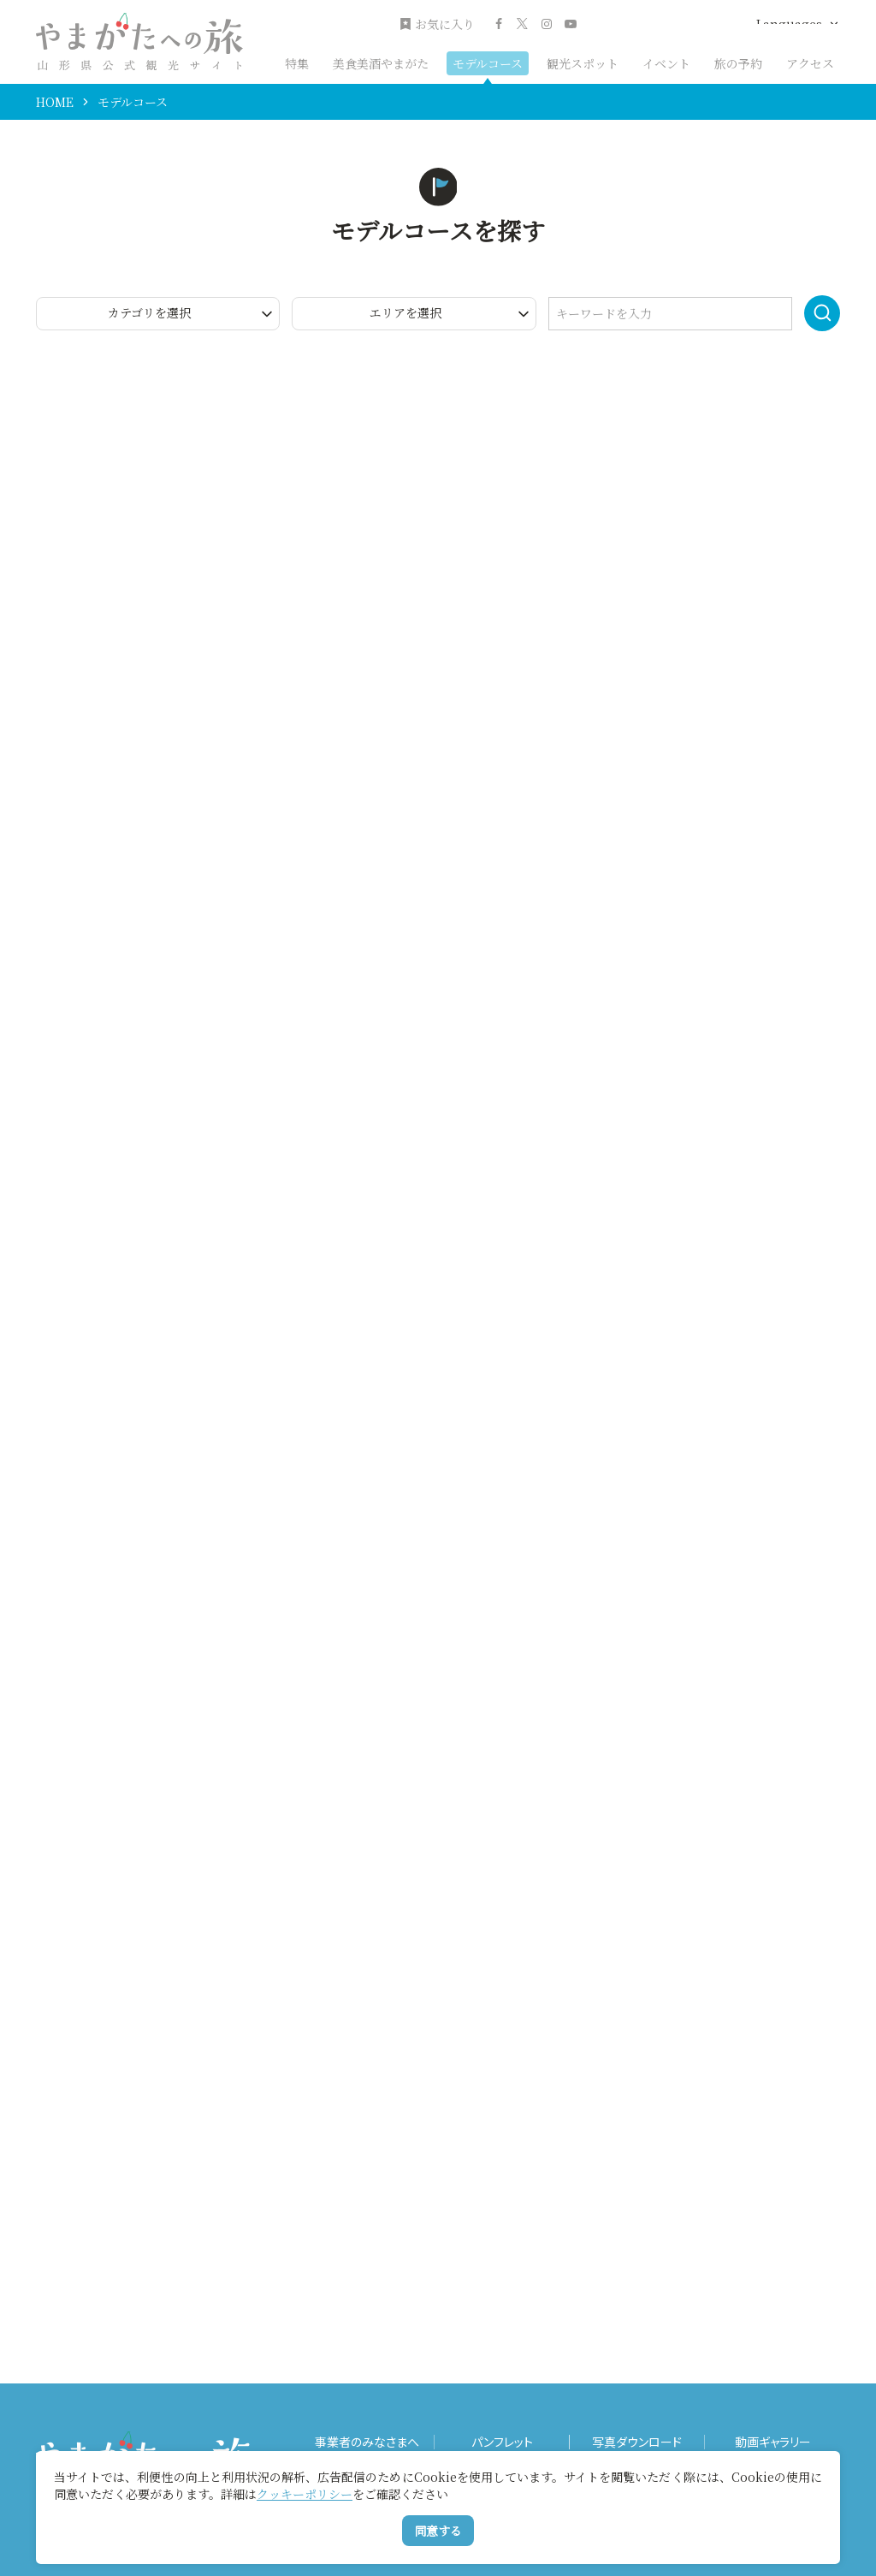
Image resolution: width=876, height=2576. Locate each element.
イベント (666, 63)
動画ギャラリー (773, 2442)
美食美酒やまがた (381, 63)
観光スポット (583, 63)
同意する (438, 2530)
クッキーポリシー (304, 2493)
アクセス (810, 63)
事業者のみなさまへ (367, 2442)
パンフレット (502, 2442)
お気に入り (437, 24)
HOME (55, 102)
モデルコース (488, 63)
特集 (297, 63)
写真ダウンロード (637, 2442)
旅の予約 (738, 63)
